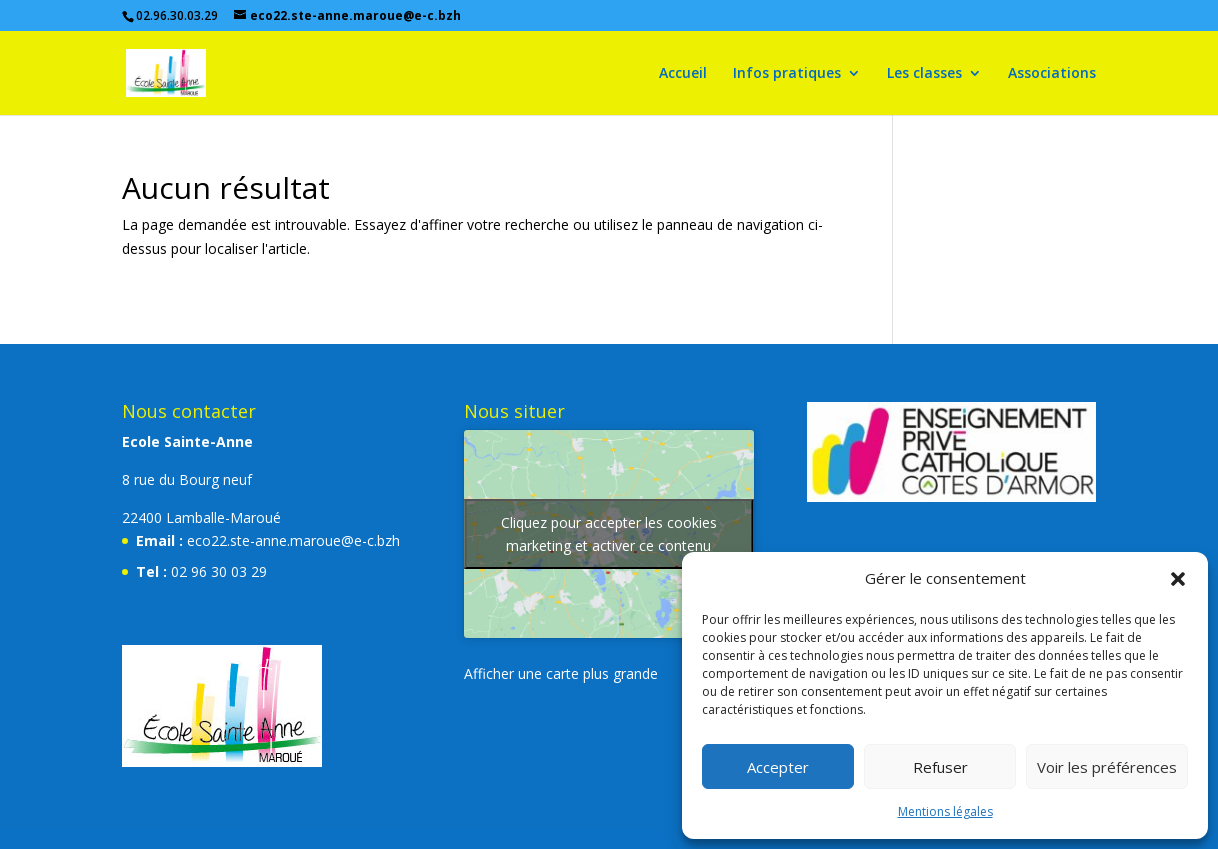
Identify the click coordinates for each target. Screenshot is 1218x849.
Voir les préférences (1107, 767)
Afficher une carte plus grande (561, 673)
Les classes (924, 74)
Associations (1052, 74)
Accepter (778, 767)
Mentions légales (945, 811)
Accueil (683, 74)
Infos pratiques (787, 74)
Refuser (940, 767)
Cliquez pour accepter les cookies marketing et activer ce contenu (609, 534)
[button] (1178, 579)
